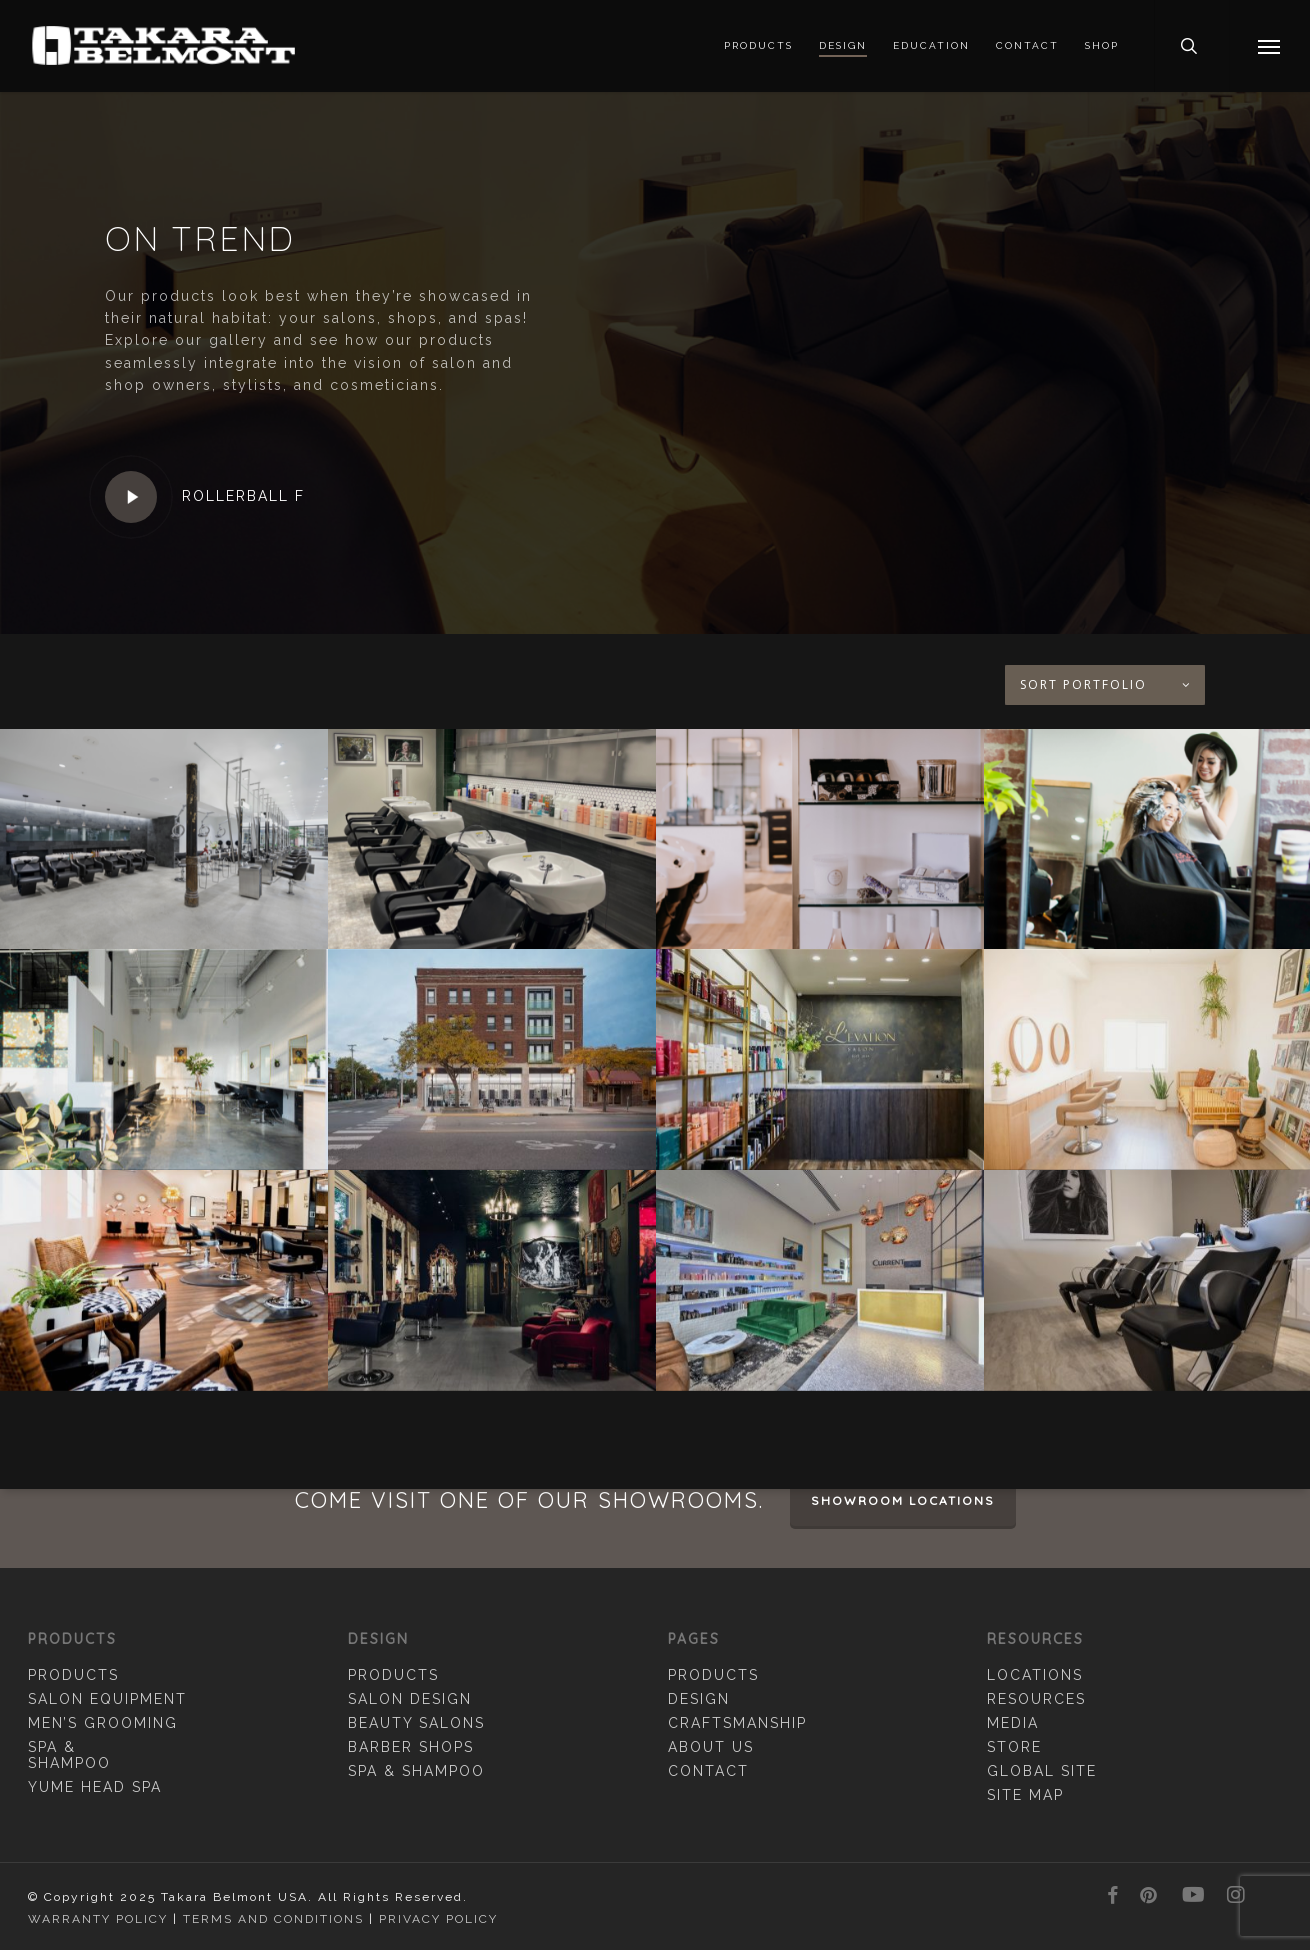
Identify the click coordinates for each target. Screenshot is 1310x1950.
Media (1013, 1723)
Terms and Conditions (273, 1919)
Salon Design (410, 1699)
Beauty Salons (416, 1723)
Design (699, 1699)
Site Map (1025, 1795)
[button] (1269, 46)
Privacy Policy (438, 1919)
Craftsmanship (737, 1723)
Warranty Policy (98, 1919)
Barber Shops (411, 1747)
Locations (1035, 1675)
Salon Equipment (107, 1699)
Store (1014, 1747)
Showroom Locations (903, 1500)
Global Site (1042, 1771)
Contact (708, 1771)
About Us (711, 1747)
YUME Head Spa (95, 1787)
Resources (1036, 1699)
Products (73, 1675)
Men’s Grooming (103, 1723)
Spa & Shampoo (69, 1755)
